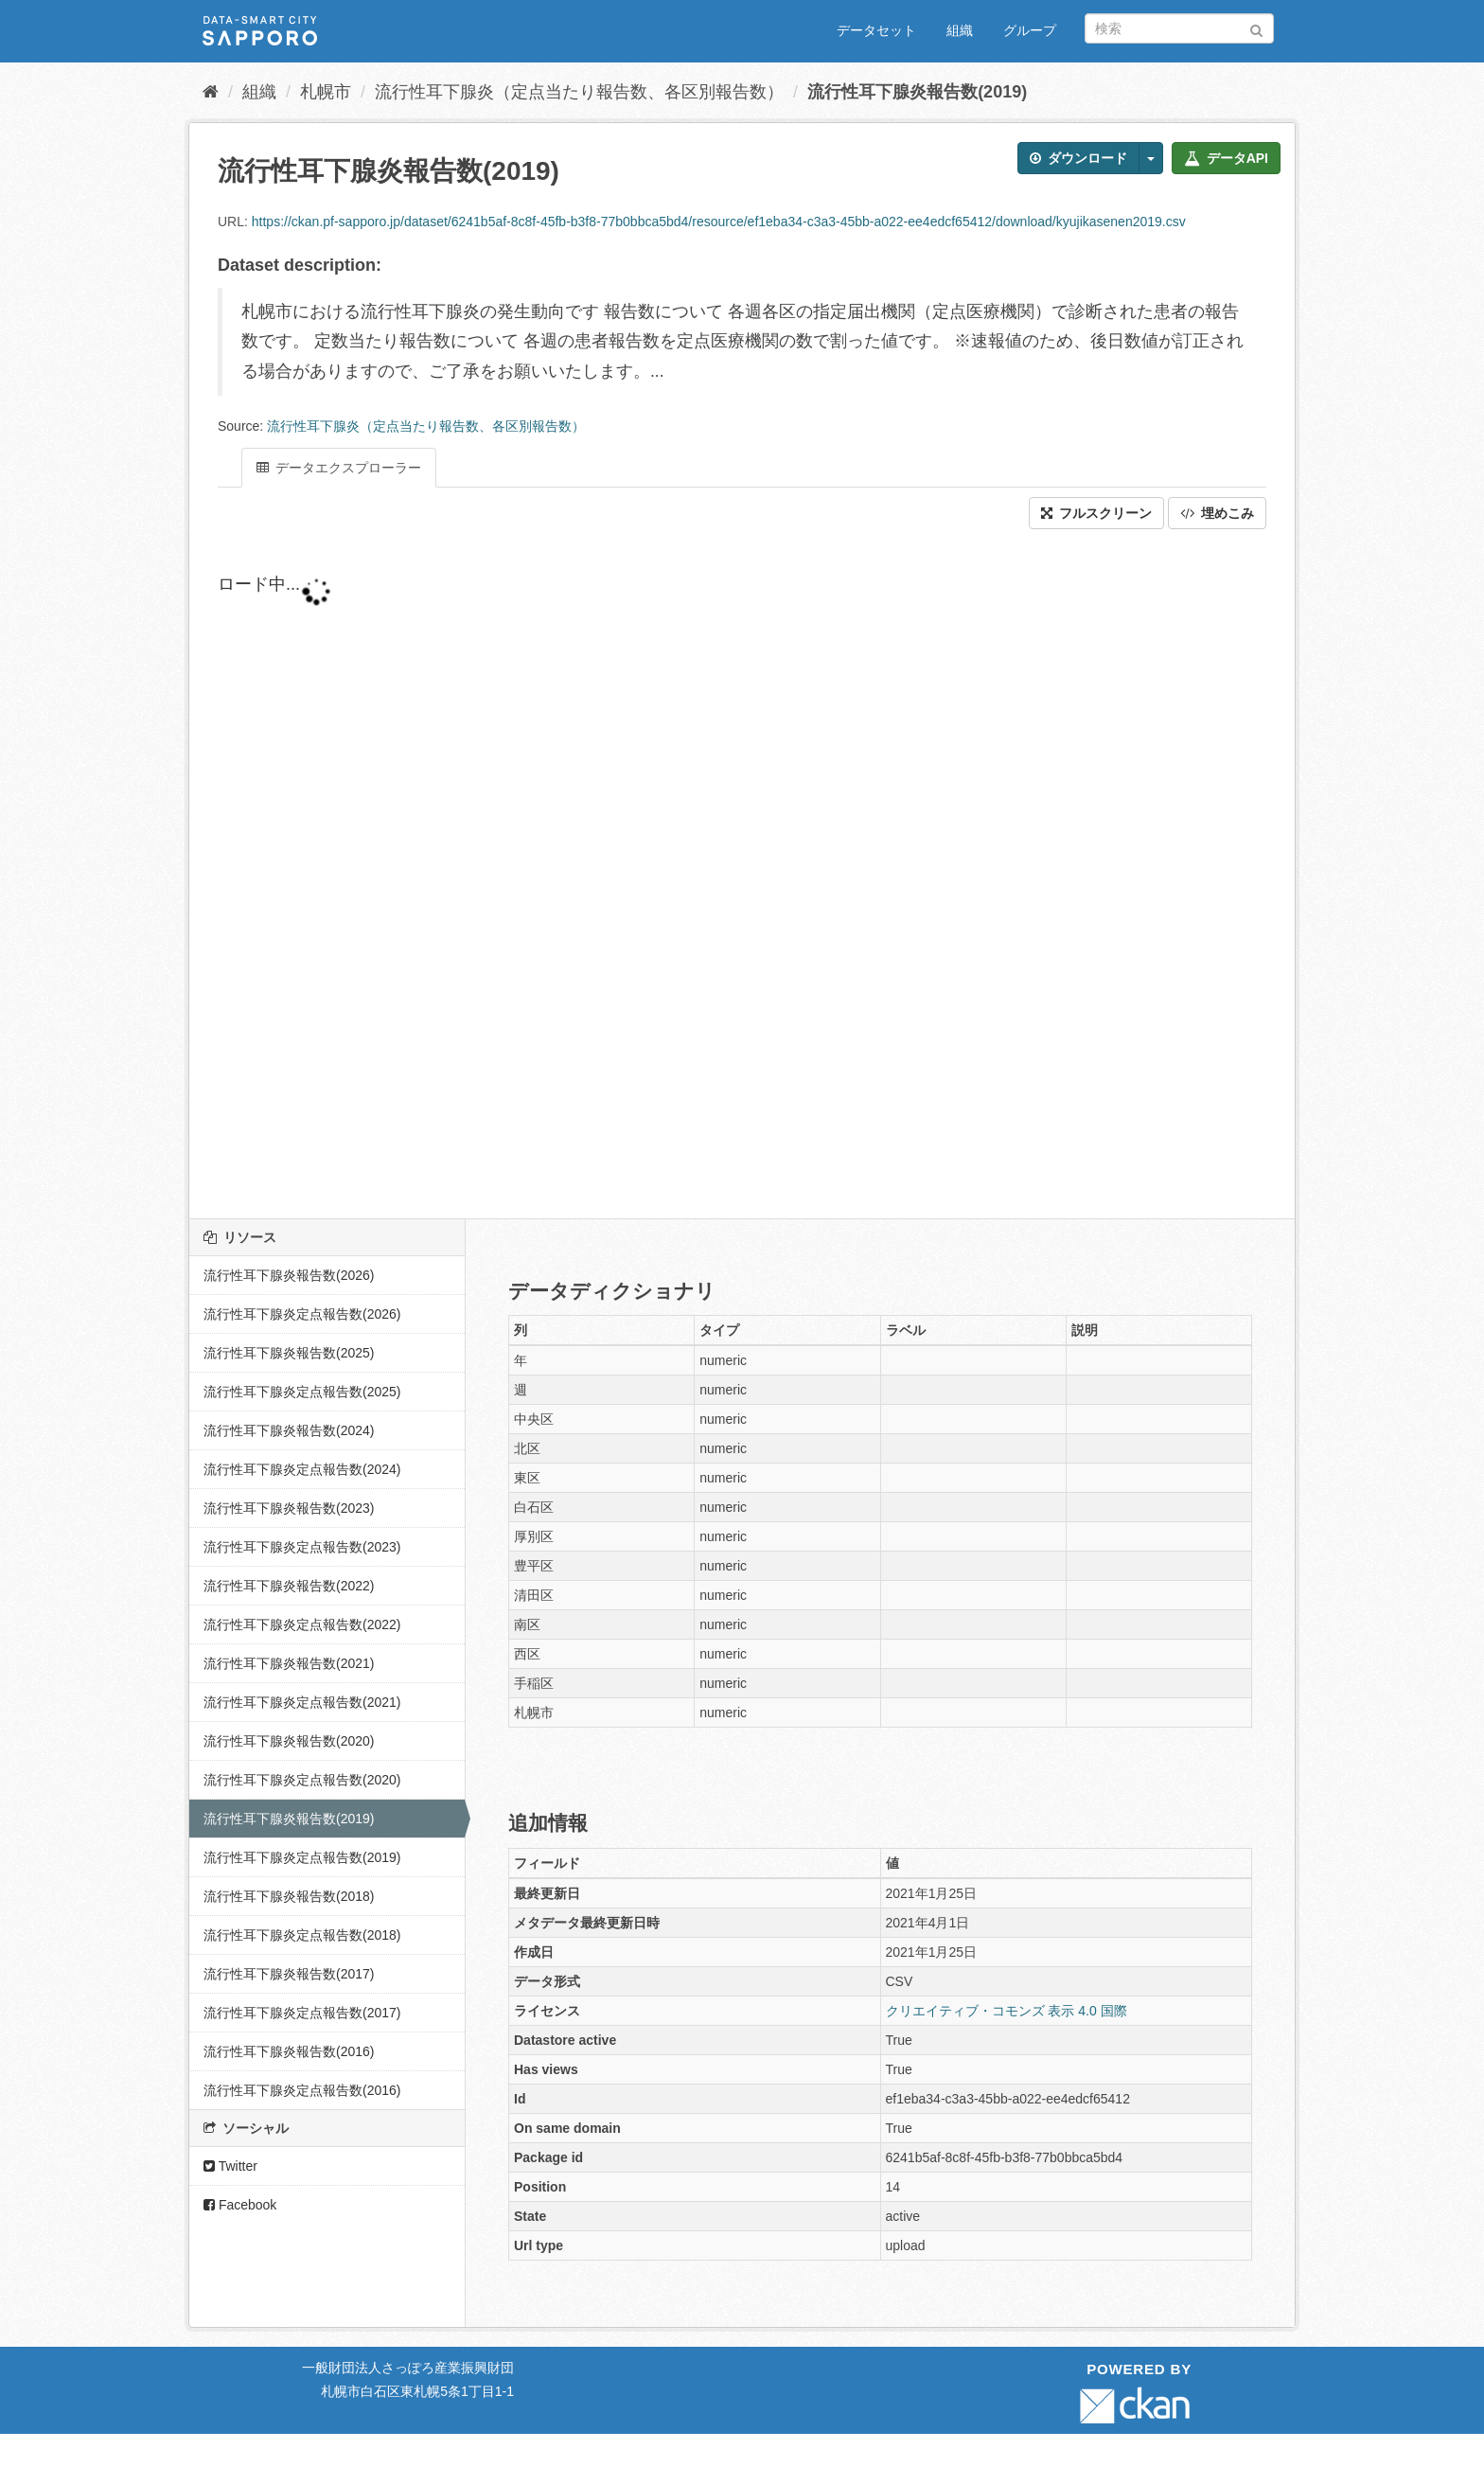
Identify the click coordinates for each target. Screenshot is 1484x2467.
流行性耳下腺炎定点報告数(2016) (301, 2090)
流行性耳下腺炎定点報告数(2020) (301, 1779)
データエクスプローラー (338, 467)
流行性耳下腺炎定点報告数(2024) (301, 1469)
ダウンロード (1078, 158)
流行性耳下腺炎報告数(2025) (288, 1352)
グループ (1029, 30)
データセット (876, 30)
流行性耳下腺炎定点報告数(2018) (301, 1935)
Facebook (239, 2204)
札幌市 (325, 91)
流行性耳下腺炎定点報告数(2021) (301, 1702)
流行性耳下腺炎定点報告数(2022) (301, 1624)
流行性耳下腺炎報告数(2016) (288, 2051)
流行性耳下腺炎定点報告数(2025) (301, 1391)
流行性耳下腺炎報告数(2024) (288, 1430)
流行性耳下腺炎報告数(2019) (917, 91)
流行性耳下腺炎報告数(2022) (288, 1585)
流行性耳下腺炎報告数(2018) (288, 1896)
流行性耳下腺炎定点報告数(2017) (301, 2012)
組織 (959, 30)
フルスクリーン (1096, 513)
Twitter (230, 2166)
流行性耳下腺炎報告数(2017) (288, 1973)
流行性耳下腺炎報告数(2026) (288, 1275)
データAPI (1226, 158)
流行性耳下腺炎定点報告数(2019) (301, 1857)
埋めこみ (1217, 513)
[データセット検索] (1179, 28)
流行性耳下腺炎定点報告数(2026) (301, 1314)
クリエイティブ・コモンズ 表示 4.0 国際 (1006, 2010)
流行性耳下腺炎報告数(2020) (288, 1740)
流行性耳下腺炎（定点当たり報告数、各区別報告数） (579, 91)
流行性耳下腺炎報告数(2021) (288, 1663)
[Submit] (1256, 27)
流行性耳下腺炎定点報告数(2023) (301, 1546)
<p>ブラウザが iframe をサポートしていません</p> (672, 873)
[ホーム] (211, 91)
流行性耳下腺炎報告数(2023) (288, 1508)
